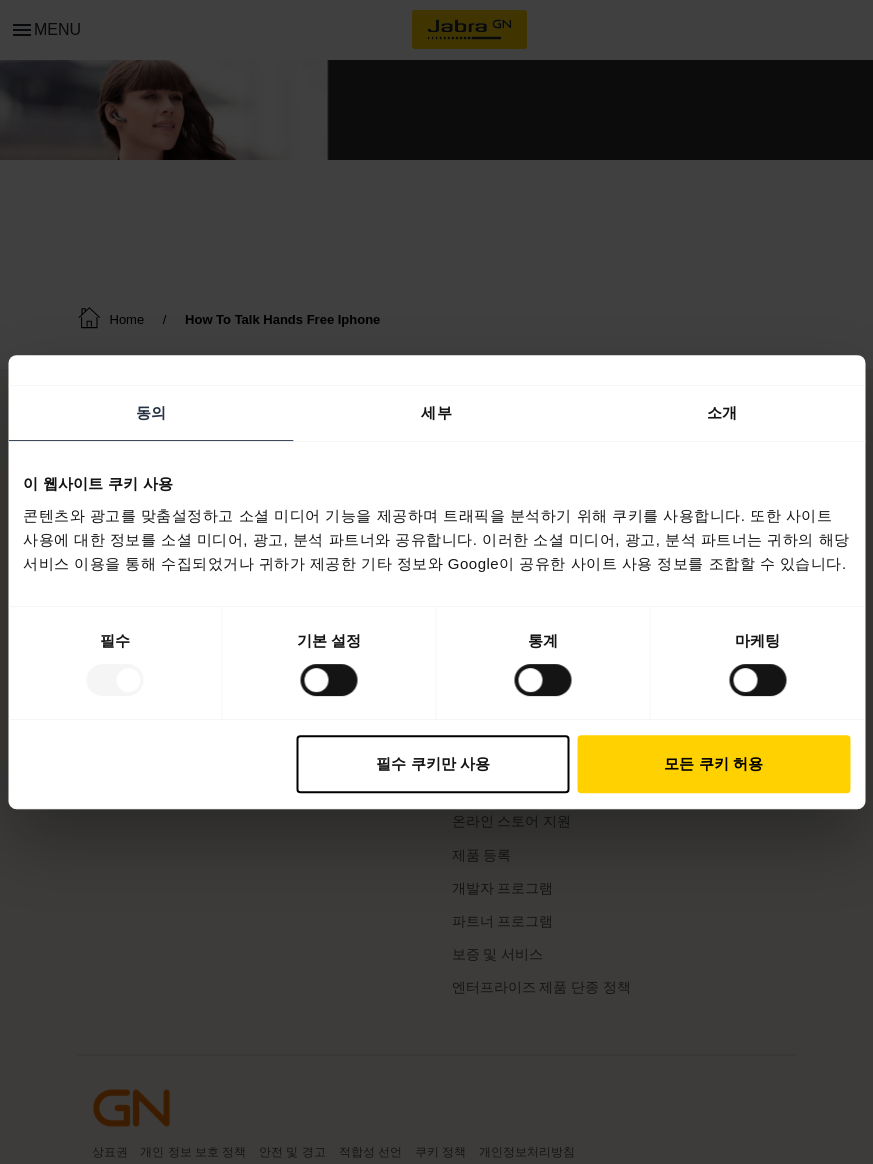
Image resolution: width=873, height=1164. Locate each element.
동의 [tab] (151, 412)
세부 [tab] (436, 412)
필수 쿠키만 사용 (432, 763)
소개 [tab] (722, 412)
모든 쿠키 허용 (713, 763)
